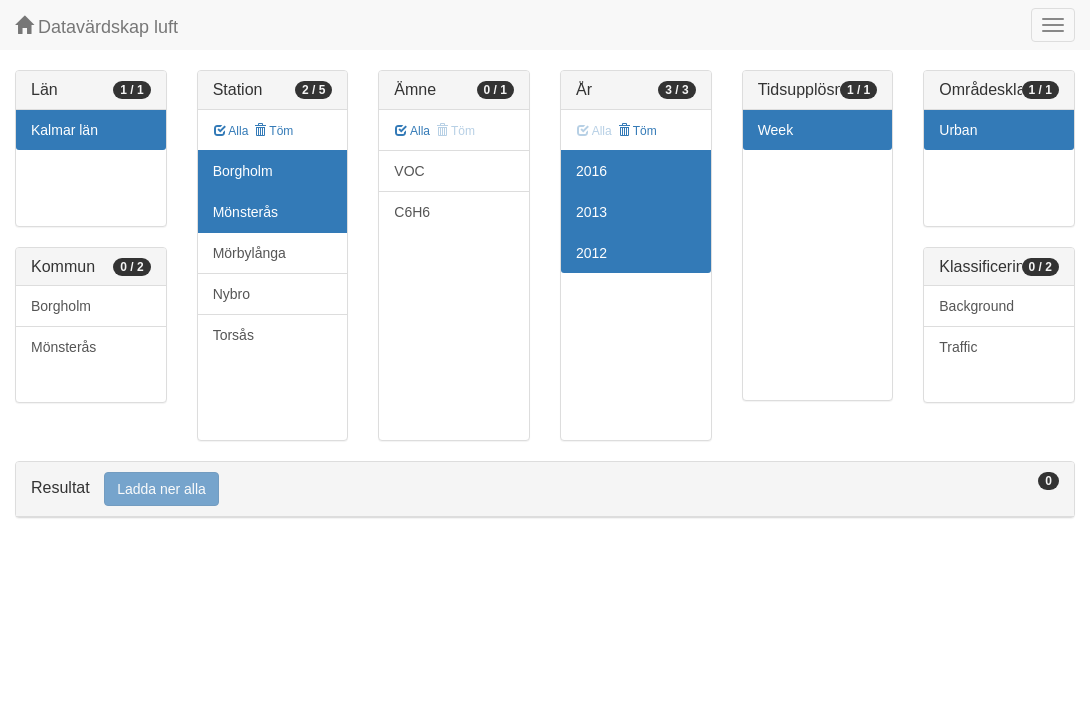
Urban (958, 130)
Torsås (233, 335)
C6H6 (412, 212)
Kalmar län (64, 130)
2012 (591, 253)
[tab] (545, 489)
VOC (409, 171)
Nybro (231, 294)
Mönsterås (63, 347)
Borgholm (61, 306)
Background (976, 306)
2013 (591, 212)
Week (776, 130)
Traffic (958, 347)
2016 (591, 171)
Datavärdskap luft (96, 26)
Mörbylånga (249, 253)
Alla (231, 131)
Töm (273, 131)
